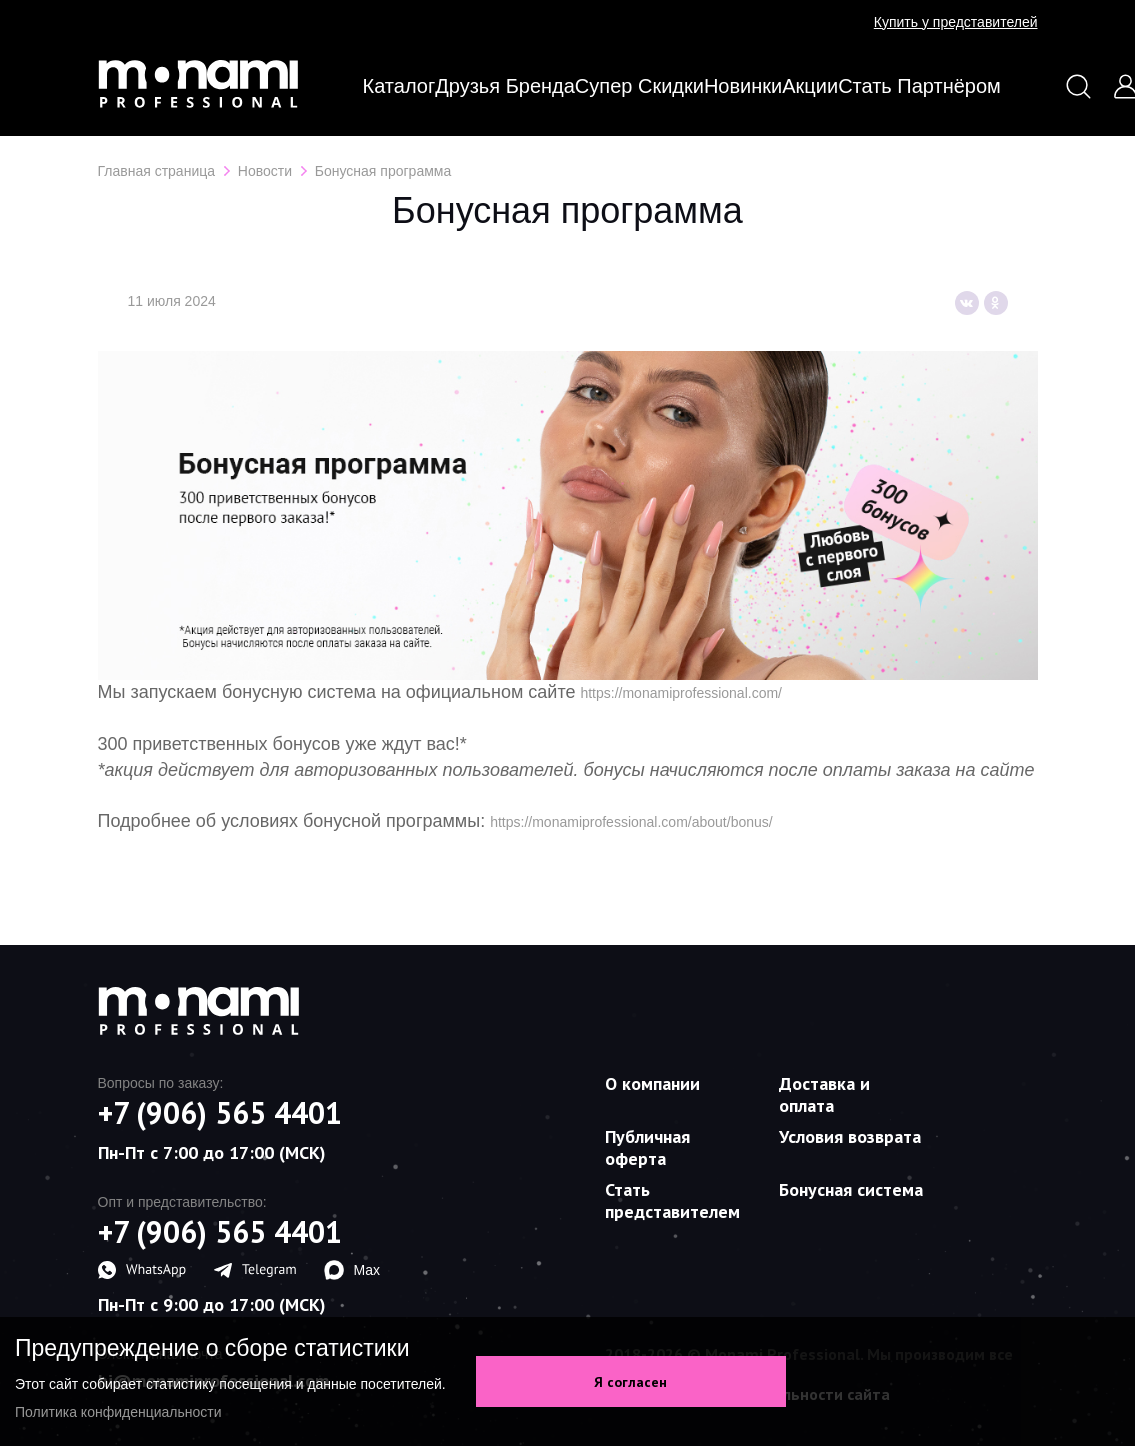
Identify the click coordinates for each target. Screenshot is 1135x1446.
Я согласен (630, 1382)
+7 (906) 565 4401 (220, 1113)
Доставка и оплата (824, 1094)
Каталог (399, 86)
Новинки (743, 86)
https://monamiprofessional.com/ (681, 693)
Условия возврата (850, 1136)
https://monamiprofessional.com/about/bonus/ (631, 822)
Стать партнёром (919, 86)
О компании (652, 1083)
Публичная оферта (647, 1147)
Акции (810, 86)
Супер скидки (639, 86)
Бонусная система (851, 1189)
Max (352, 1270)
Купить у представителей (956, 22)
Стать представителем (672, 1200)
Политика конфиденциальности (118, 1412)
